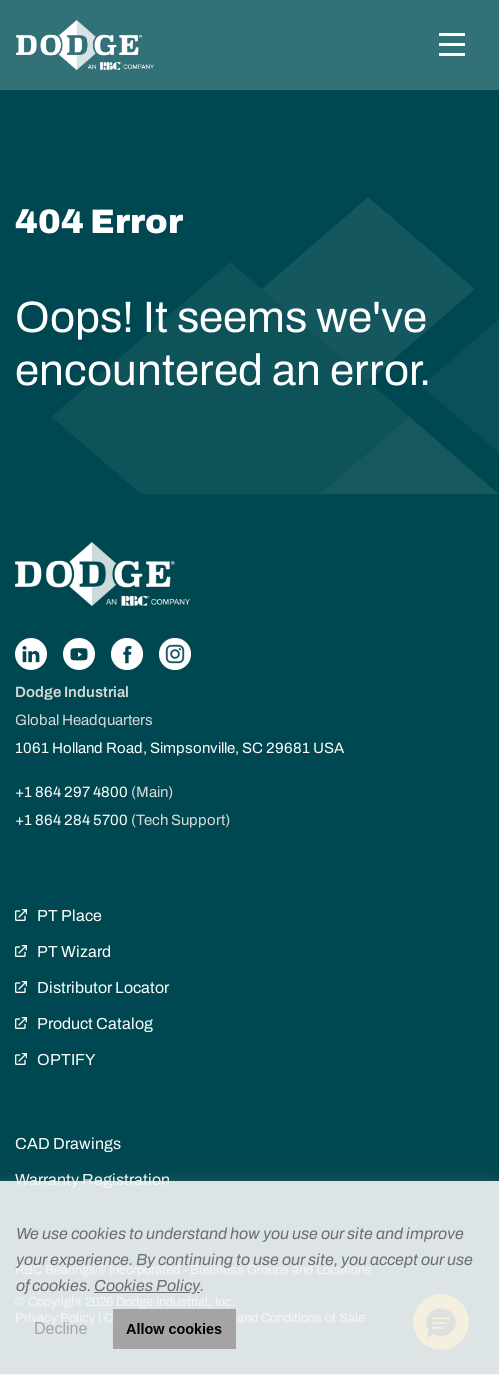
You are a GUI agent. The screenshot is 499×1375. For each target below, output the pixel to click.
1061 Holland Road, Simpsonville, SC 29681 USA (179, 748)
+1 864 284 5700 (71, 820)
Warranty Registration (92, 1179)
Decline (60, 1328)
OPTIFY (66, 1059)
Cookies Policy (147, 1285)
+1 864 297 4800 (71, 792)
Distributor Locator (103, 987)
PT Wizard (74, 951)
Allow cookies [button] (174, 1329)
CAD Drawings (68, 1143)
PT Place (69, 915)
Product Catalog (95, 1023)
